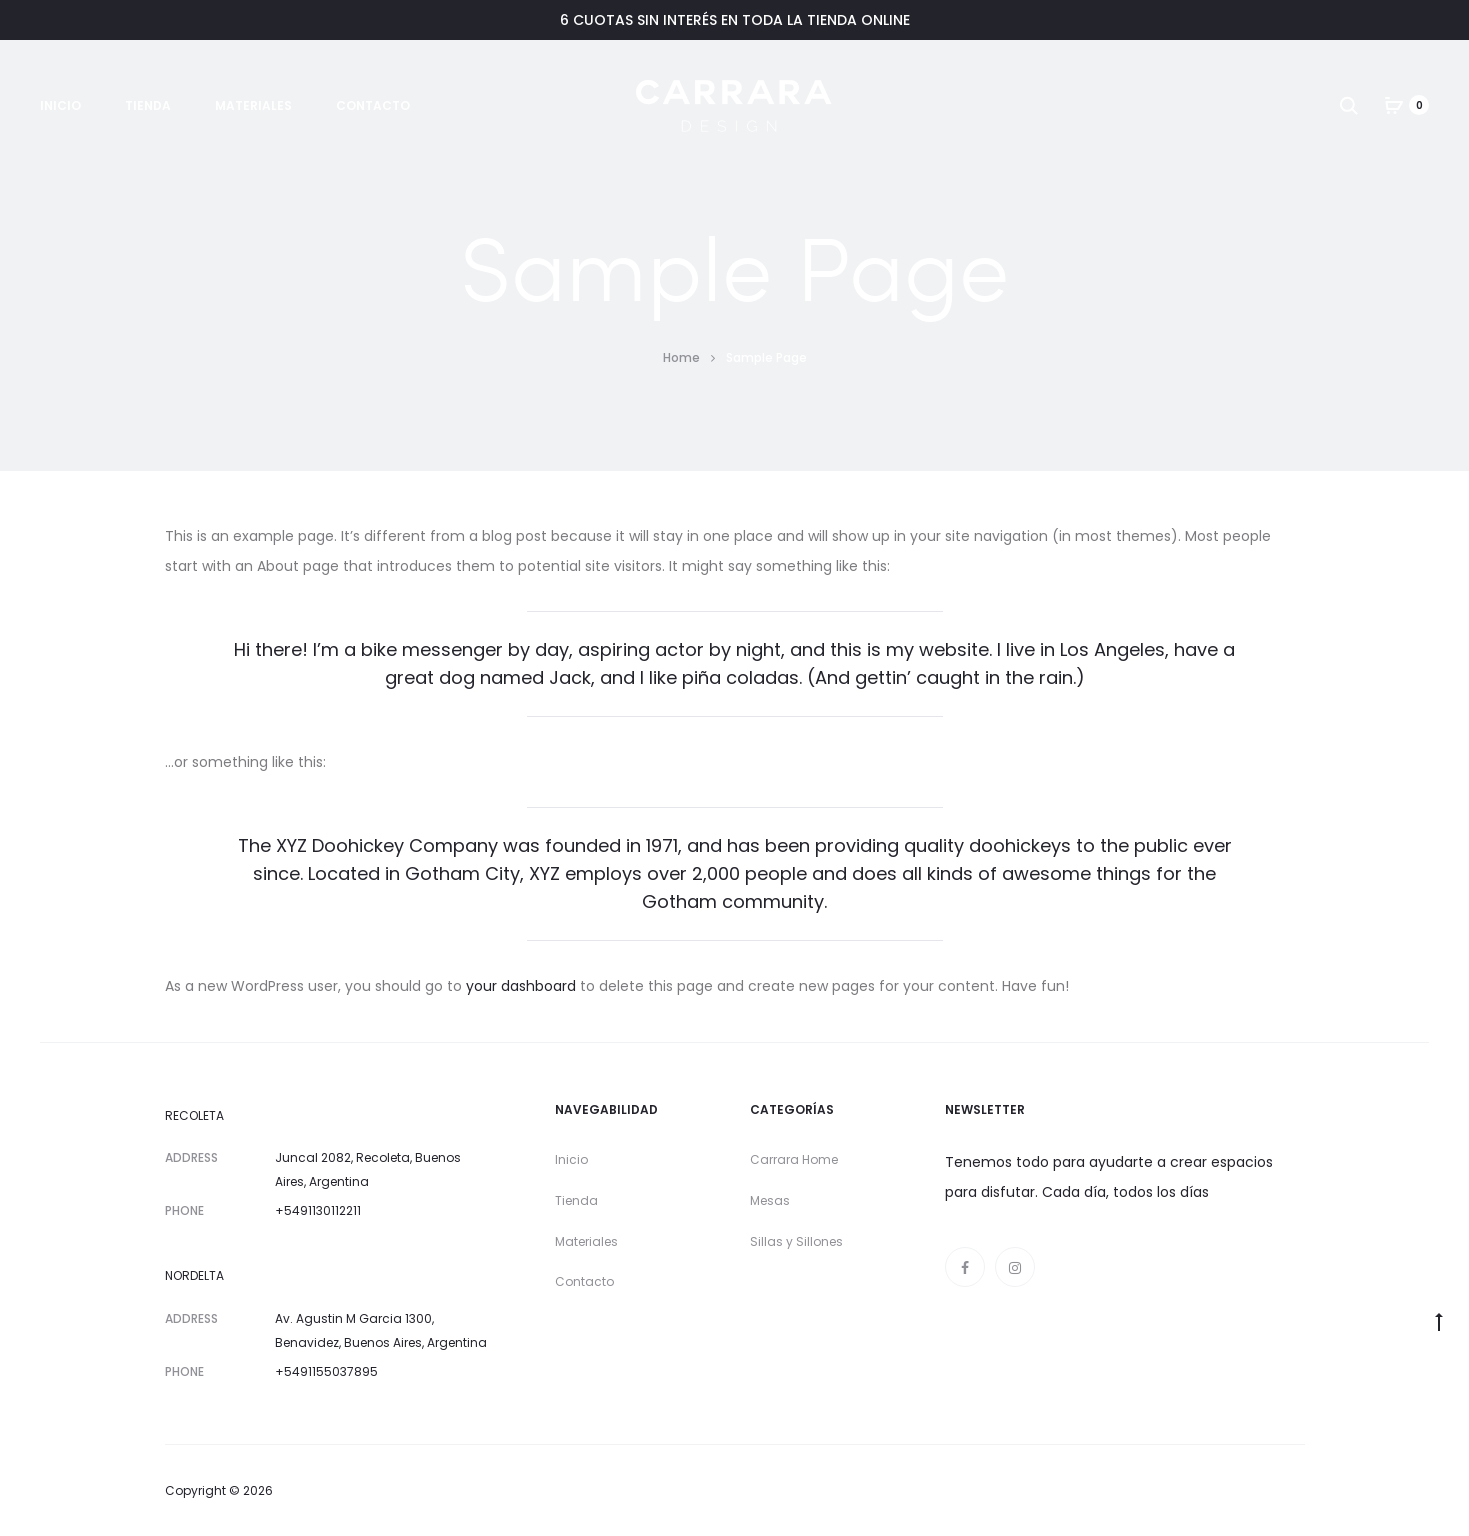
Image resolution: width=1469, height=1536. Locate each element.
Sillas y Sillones (796, 1241)
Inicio (60, 105)
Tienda (148, 105)
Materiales (253, 105)
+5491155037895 (326, 1371)
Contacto (373, 105)
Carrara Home (794, 1159)
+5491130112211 (318, 1210)
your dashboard (521, 986)
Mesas (770, 1200)
